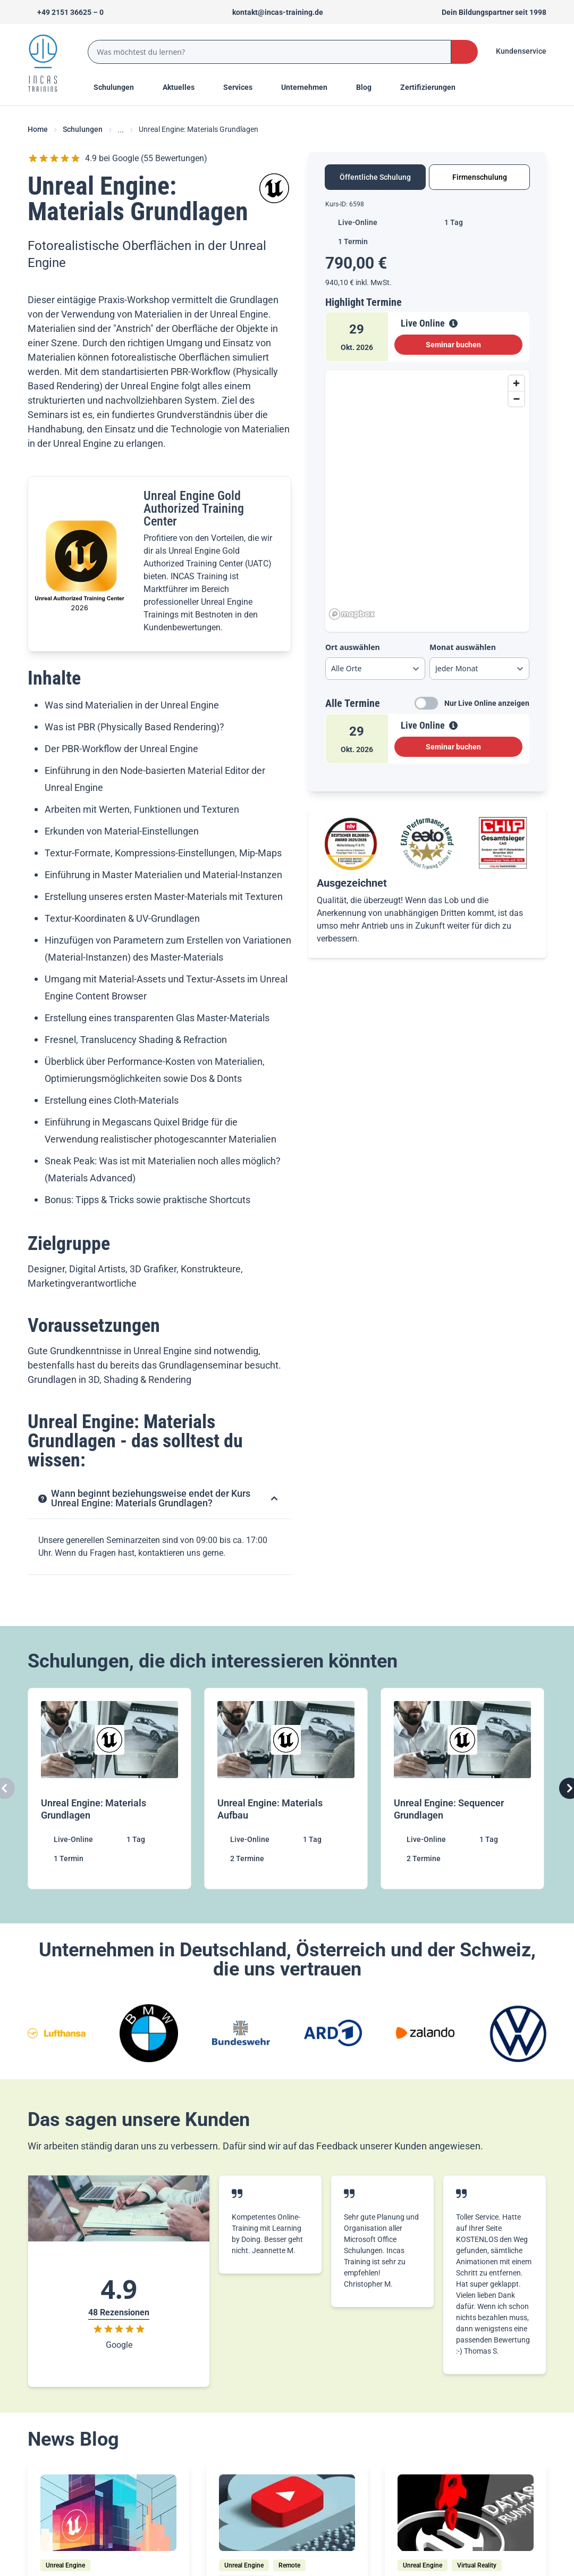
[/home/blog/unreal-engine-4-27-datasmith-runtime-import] (466, 2512)
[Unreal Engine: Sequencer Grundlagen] (463, 1788)
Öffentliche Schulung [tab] (375, 177)
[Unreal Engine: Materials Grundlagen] (110, 1788)
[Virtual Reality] (477, 2565)
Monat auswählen (462, 647)
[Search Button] (464, 52)
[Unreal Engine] (65, 2565)
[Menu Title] (184, 87)
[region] (427, 496)
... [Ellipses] (120, 130)
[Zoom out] (516, 398)
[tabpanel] (427, 486)
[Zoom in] (516, 383)
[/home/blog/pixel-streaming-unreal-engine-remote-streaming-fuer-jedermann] (287, 2512)
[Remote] (289, 2565)
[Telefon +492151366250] (66, 12)
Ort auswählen (352, 647)
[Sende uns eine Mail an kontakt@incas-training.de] (273, 12)
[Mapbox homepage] (351, 614)
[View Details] (453, 323)
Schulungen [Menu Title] (120, 86)
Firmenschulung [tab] (479, 177)
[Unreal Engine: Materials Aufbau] (287, 1788)
